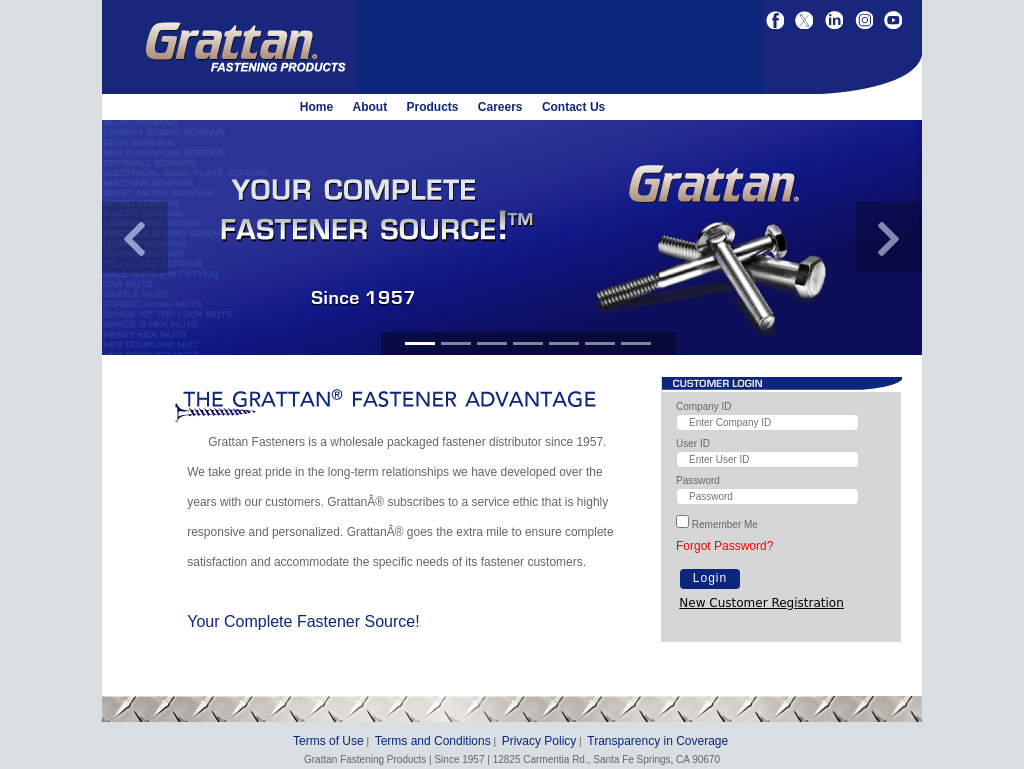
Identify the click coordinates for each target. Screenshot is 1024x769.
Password (698, 480)
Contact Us (573, 107)
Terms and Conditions (433, 741)
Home (316, 107)
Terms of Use (328, 741)
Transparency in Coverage (657, 741)
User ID (693, 443)
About (369, 107)
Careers (500, 107)
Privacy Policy (539, 741)
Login (710, 578)
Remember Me (725, 524)
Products (432, 107)
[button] (135, 237)
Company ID (704, 406)
